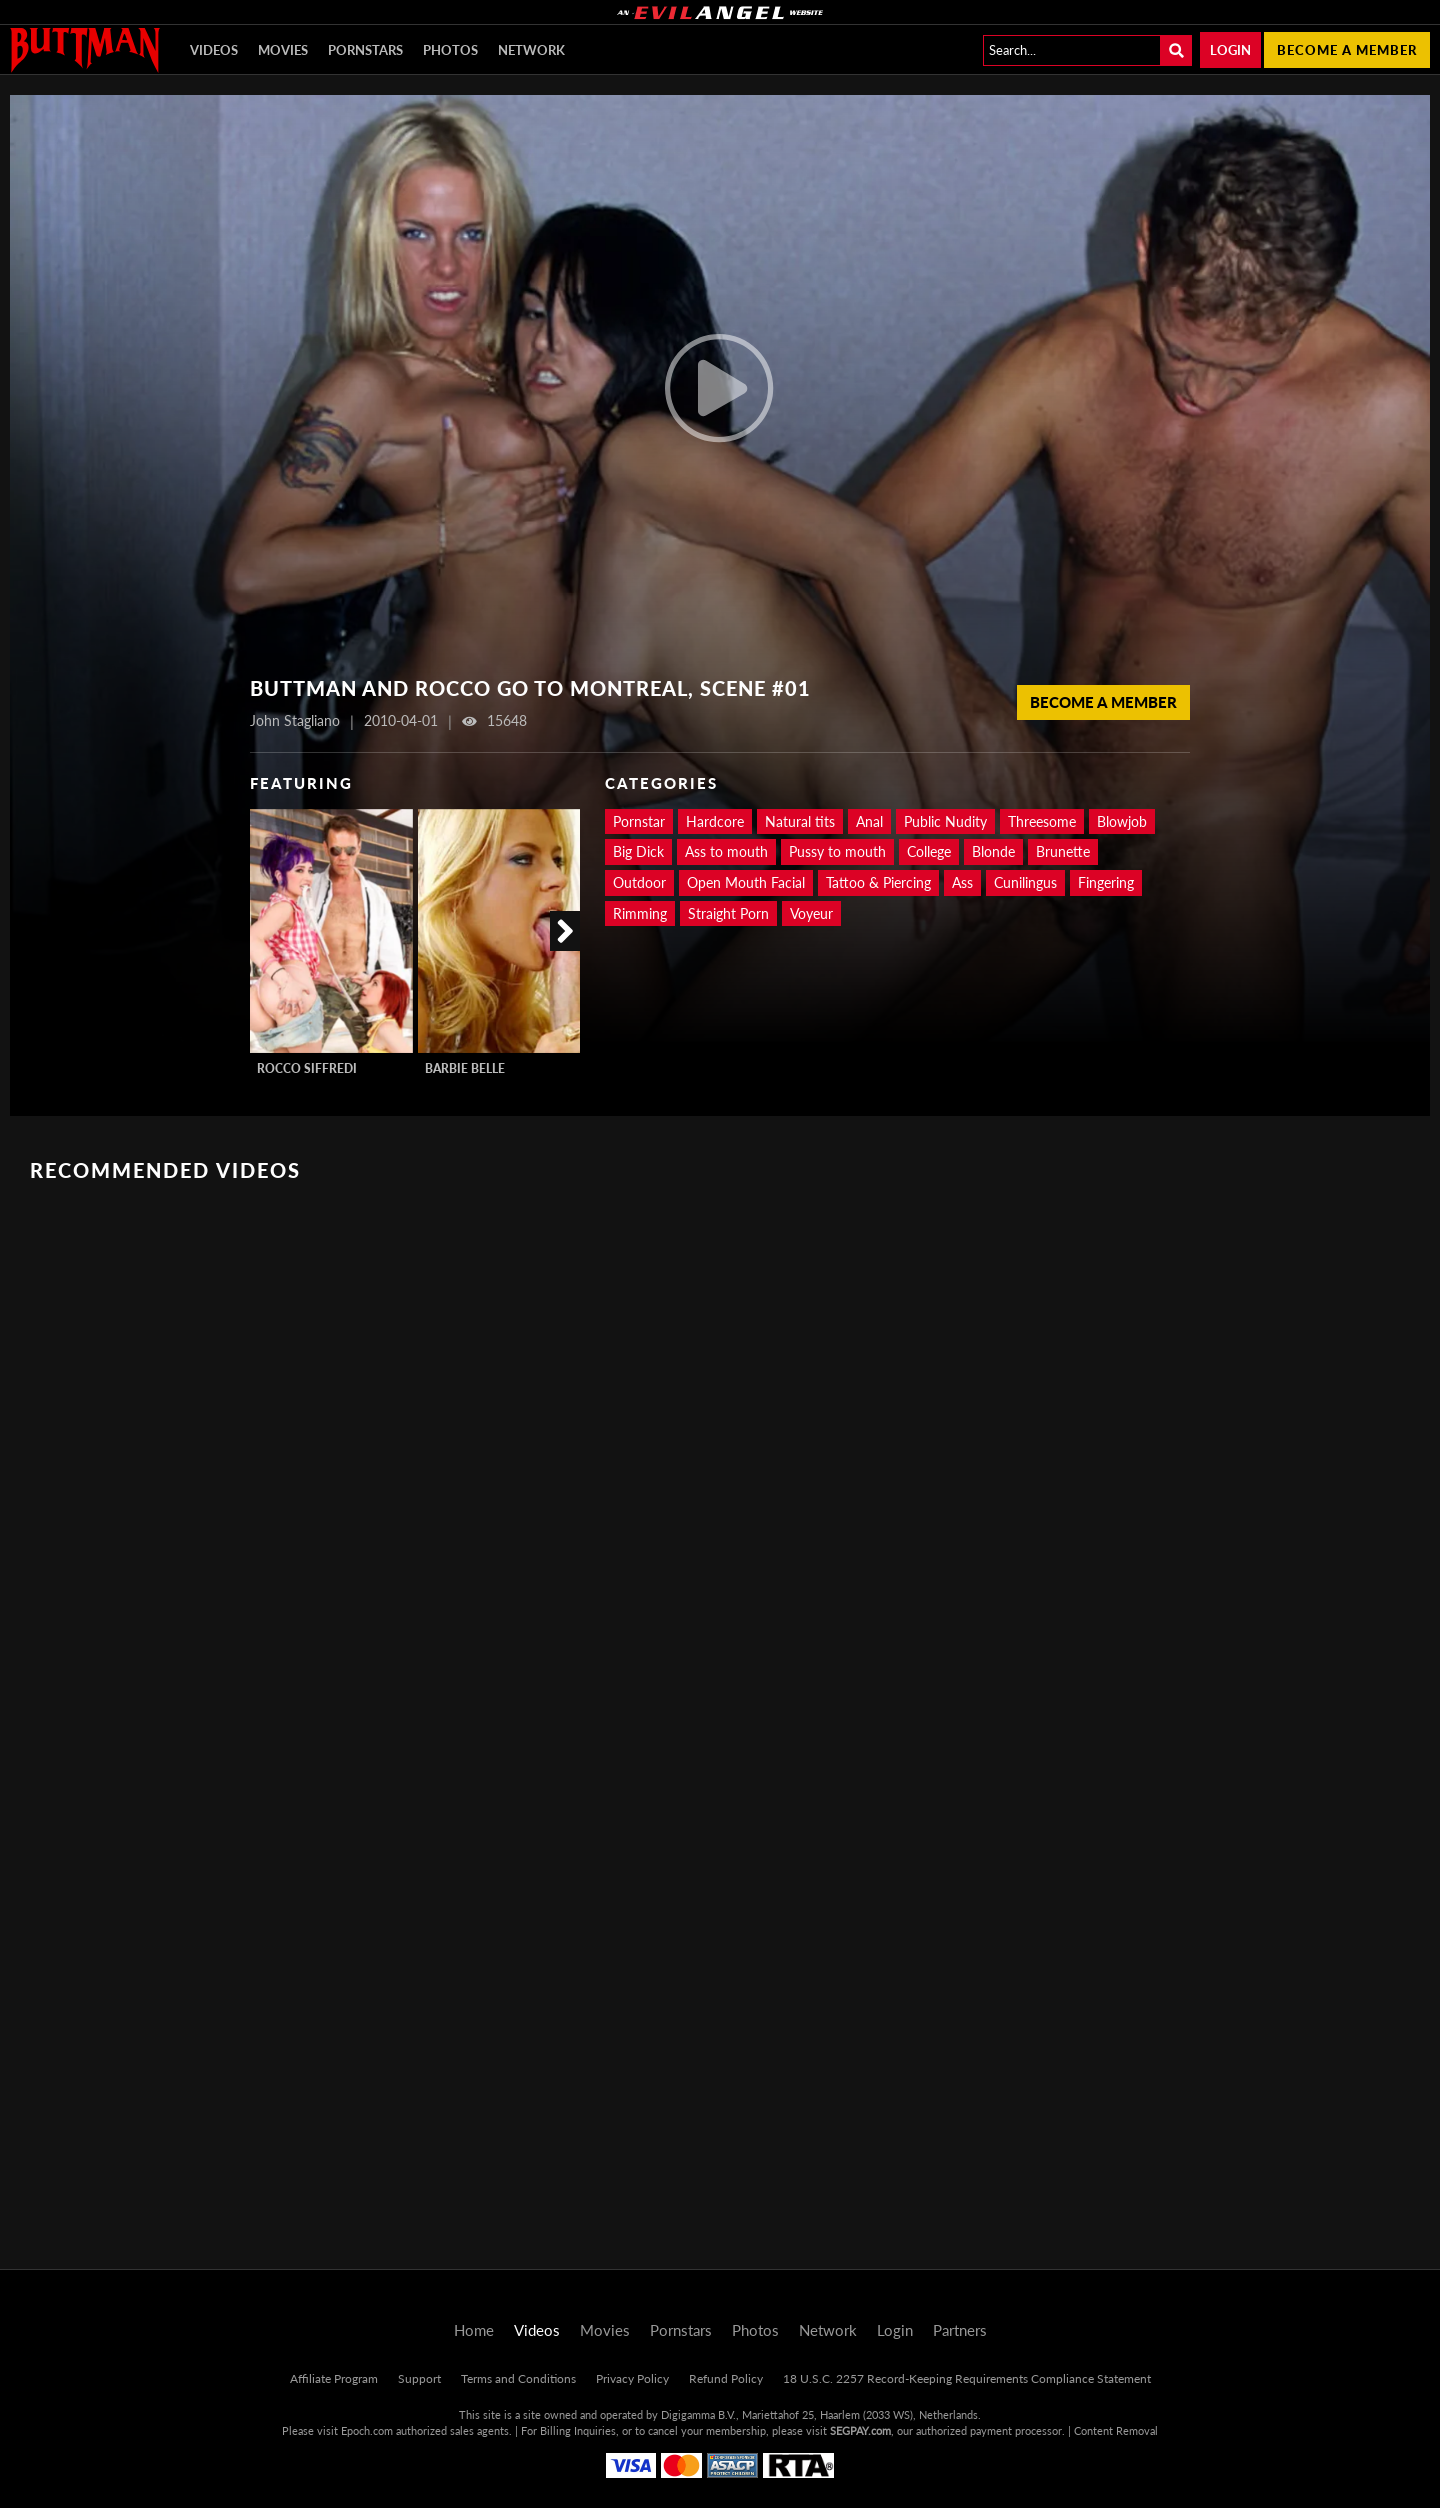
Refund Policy (726, 2378)
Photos (450, 50)
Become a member (1347, 50)
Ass (962, 882)
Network (531, 50)
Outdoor (639, 882)
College (929, 851)
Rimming (640, 913)
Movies (283, 50)
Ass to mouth (726, 851)
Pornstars (365, 50)
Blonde (993, 851)
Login (1230, 50)
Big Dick (638, 851)
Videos (214, 50)
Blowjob (1122, 821)
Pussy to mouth (837, 851)
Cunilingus (1025, 882)
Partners (960, 2330)
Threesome (1042, 821)
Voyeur (811, 913)
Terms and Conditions (518, 2378)
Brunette (1063, 851)
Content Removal (1116, 2430)
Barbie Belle (465, 1068)
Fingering (1106, 882)
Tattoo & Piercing (878, 882)
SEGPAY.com (860, 2430)
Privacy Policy (632, 2378)
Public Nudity (945, 821)
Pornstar (639, 821)
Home (474, 2330)
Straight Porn (728, 913)
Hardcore (715, 821)
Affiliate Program (334, 2378)
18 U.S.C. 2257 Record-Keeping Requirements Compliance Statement (967, 2378)
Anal (869, 821)
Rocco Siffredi (307, 1068)
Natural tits (800, 821)
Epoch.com (367, 2430)
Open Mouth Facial (746, 882)
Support (419, 2378)
